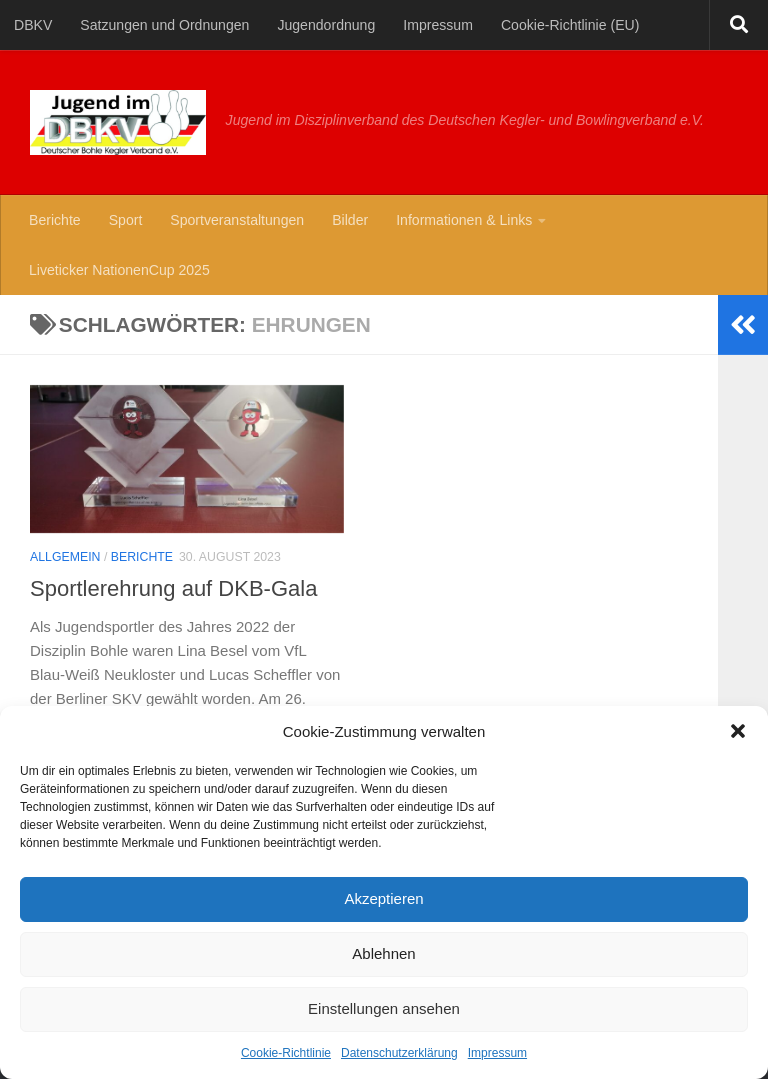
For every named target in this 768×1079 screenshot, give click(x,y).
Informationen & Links (464, 220)
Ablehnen (383, 953)
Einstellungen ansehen (384, 1008)
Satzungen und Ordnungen (164, 25)
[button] (738, 731)
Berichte (55, 220)
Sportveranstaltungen (237, 220)
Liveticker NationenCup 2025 (119, 270)
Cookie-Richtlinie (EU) (570, 25)
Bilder (350, 220)
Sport (126, 220)
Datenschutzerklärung (399, 1053)
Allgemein (65, 557)
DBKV (33, 25)
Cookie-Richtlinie (286, 1053)
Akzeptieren (383, 898)
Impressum (497, 1053)
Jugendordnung (326, 25)
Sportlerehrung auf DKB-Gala (173, 588)
